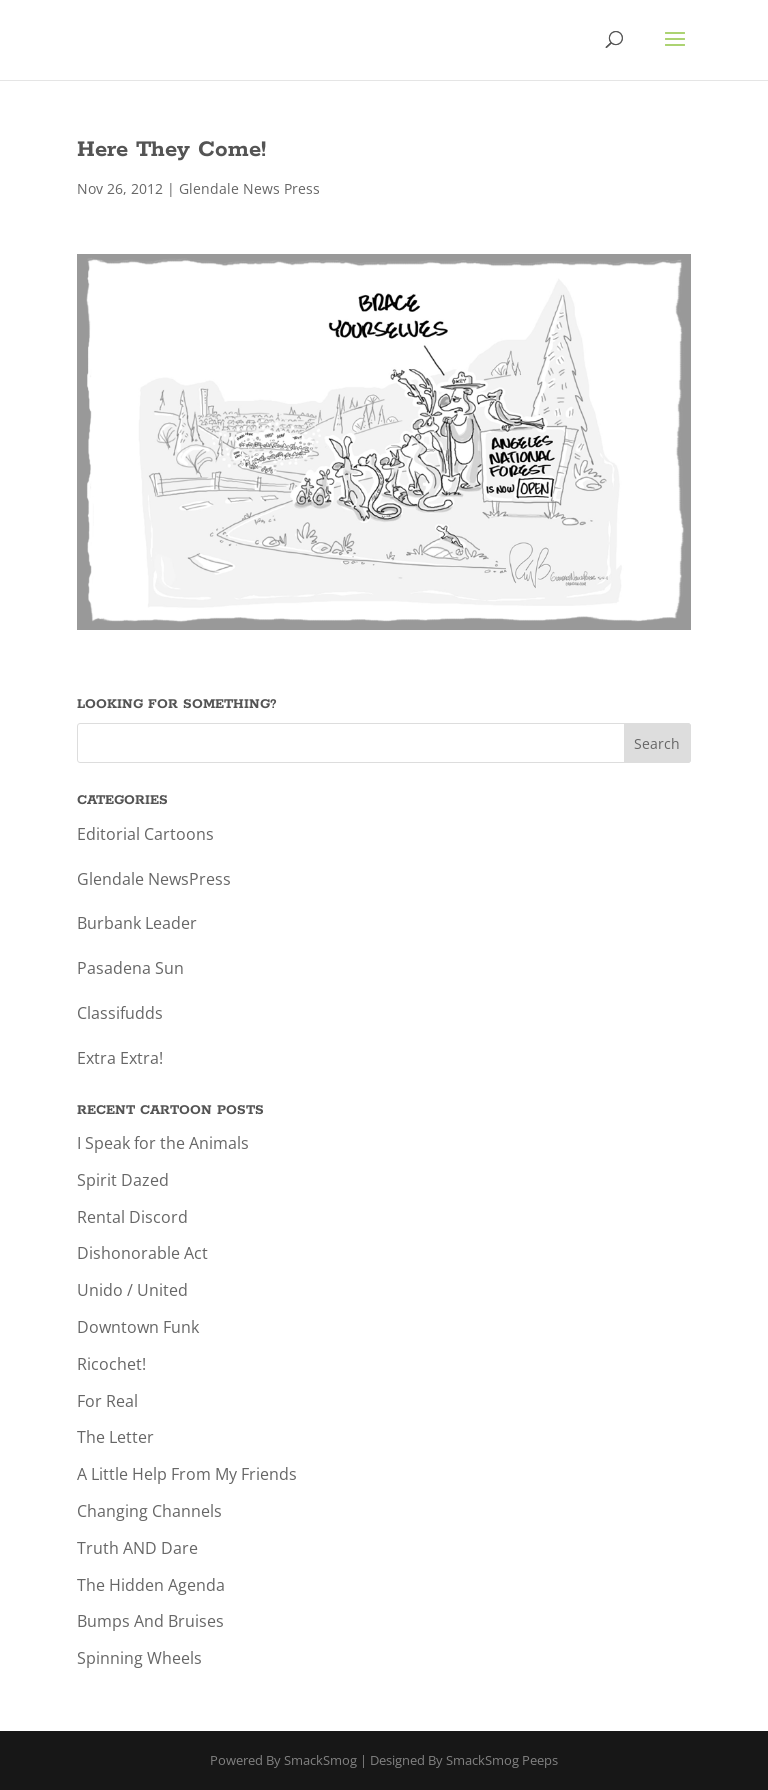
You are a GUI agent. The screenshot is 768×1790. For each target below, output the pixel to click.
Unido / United (132, 1290)
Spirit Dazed (123, 1180)
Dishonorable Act (142, 1253)
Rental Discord (132, 1217)
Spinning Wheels (139, 1658)
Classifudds (120, 1013)
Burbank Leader (137, 923)
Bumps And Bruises (150, 1621)
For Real (107, 1401)
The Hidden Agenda (151, 1585)
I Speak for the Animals (163, 1143)
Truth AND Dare (137, 1548)
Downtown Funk (138, 1327)
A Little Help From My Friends (187, 1474)
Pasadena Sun (130, 968)
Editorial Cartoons (145, 834)
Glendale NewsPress (154, 879)
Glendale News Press (249, 188)
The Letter (115, 1437)
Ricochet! (111, 1364)
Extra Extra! (120, 1058)
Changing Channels (149, 1511)
